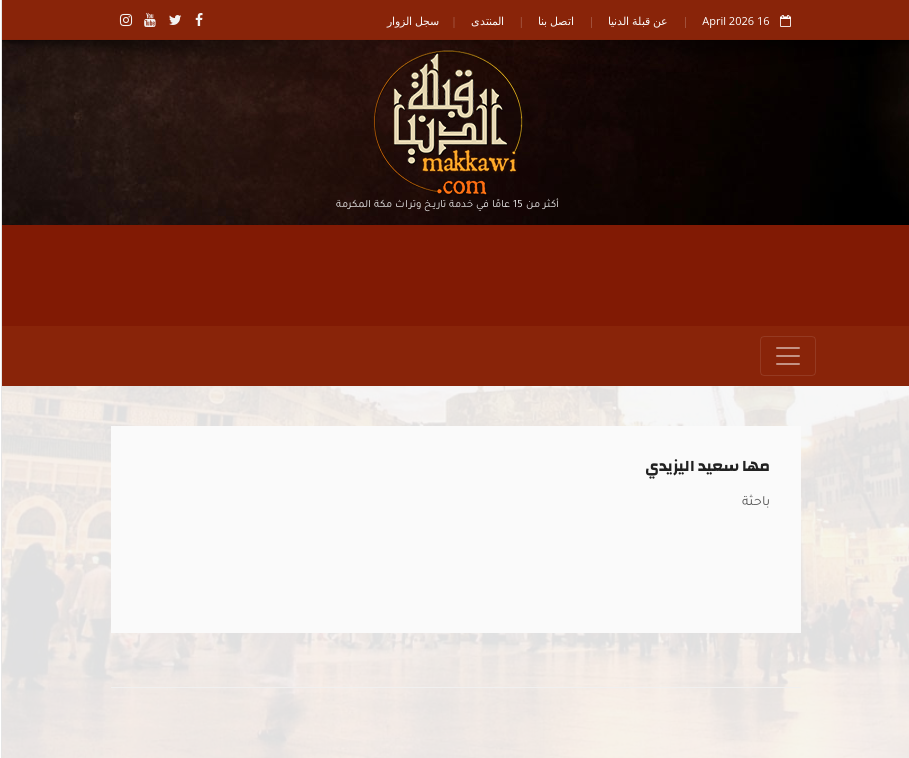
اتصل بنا (555, 20)
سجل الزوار (412, 20)
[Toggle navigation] (787, 356)
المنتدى (486, 20)
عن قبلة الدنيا (637, 20)
